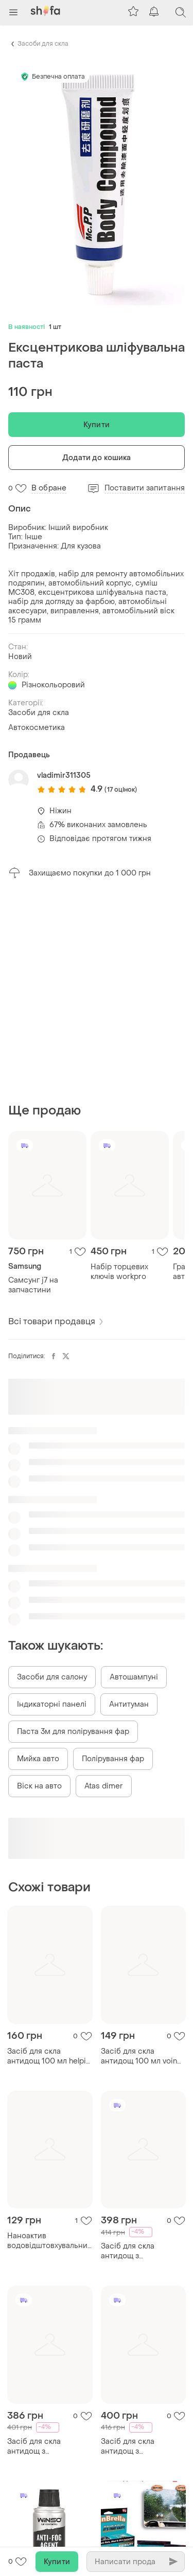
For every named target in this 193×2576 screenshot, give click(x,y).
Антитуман (129, 1704)
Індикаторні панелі (51, 1704)
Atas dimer (103, 1786)
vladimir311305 (64, 775)
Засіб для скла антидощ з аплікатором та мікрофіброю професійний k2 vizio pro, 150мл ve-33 (45, 2446)
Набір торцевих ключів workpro (119, 1272)
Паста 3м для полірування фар (73, 1732)
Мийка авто (38, 1759)
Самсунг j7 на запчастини (33, 1285)
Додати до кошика (96, 458)
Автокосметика (36, 728)
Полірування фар (113, 1759)
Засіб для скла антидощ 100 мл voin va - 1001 (139, 2056)
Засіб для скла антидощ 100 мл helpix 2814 (48, 2056)
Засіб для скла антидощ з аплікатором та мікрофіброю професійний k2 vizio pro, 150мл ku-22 (139, 2446)
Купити (96, 425)
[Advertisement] (96, 990)
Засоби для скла (42, 44)
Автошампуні (134, 1677)
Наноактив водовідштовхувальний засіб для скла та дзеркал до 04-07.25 (49, 2241)
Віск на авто (39, 1786)
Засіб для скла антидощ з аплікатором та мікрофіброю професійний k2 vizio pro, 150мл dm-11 (139, 2251)
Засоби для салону (52, 1677)
